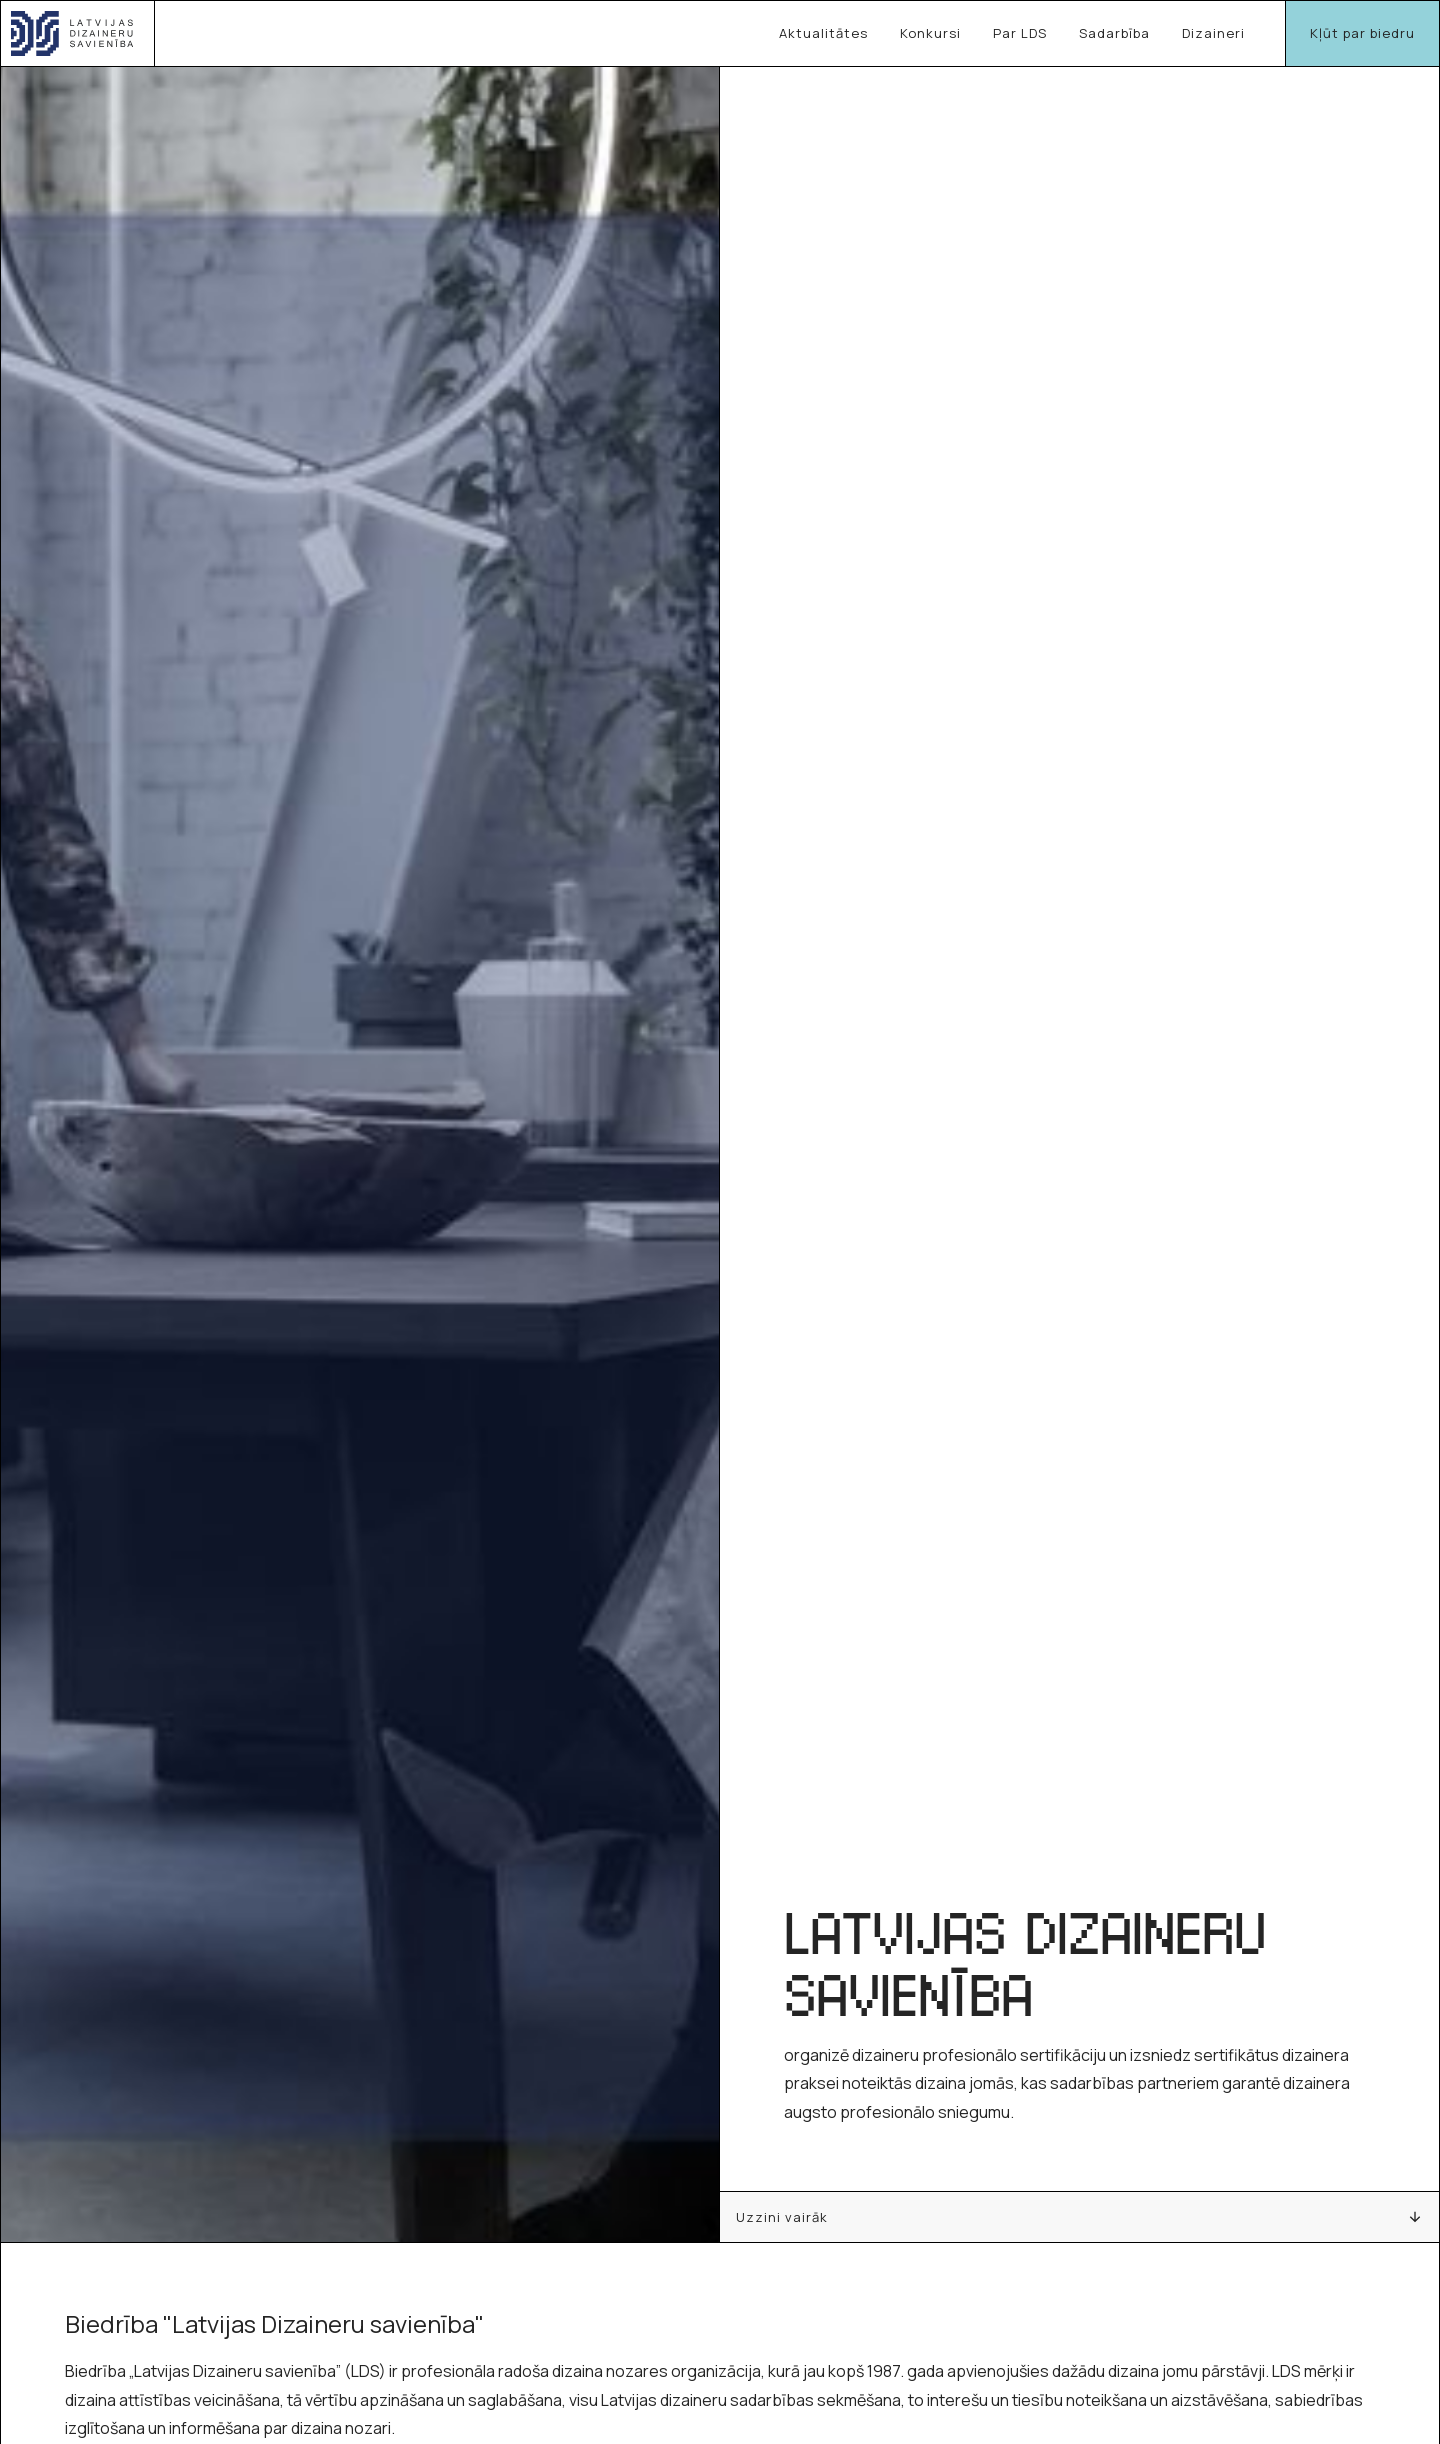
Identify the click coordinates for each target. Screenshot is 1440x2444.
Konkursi (930, 33)
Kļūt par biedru (1362, 33)
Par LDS (1020, 33)
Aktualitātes (823, 33)
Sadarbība (1114, 33)
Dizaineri (1213, 33)
